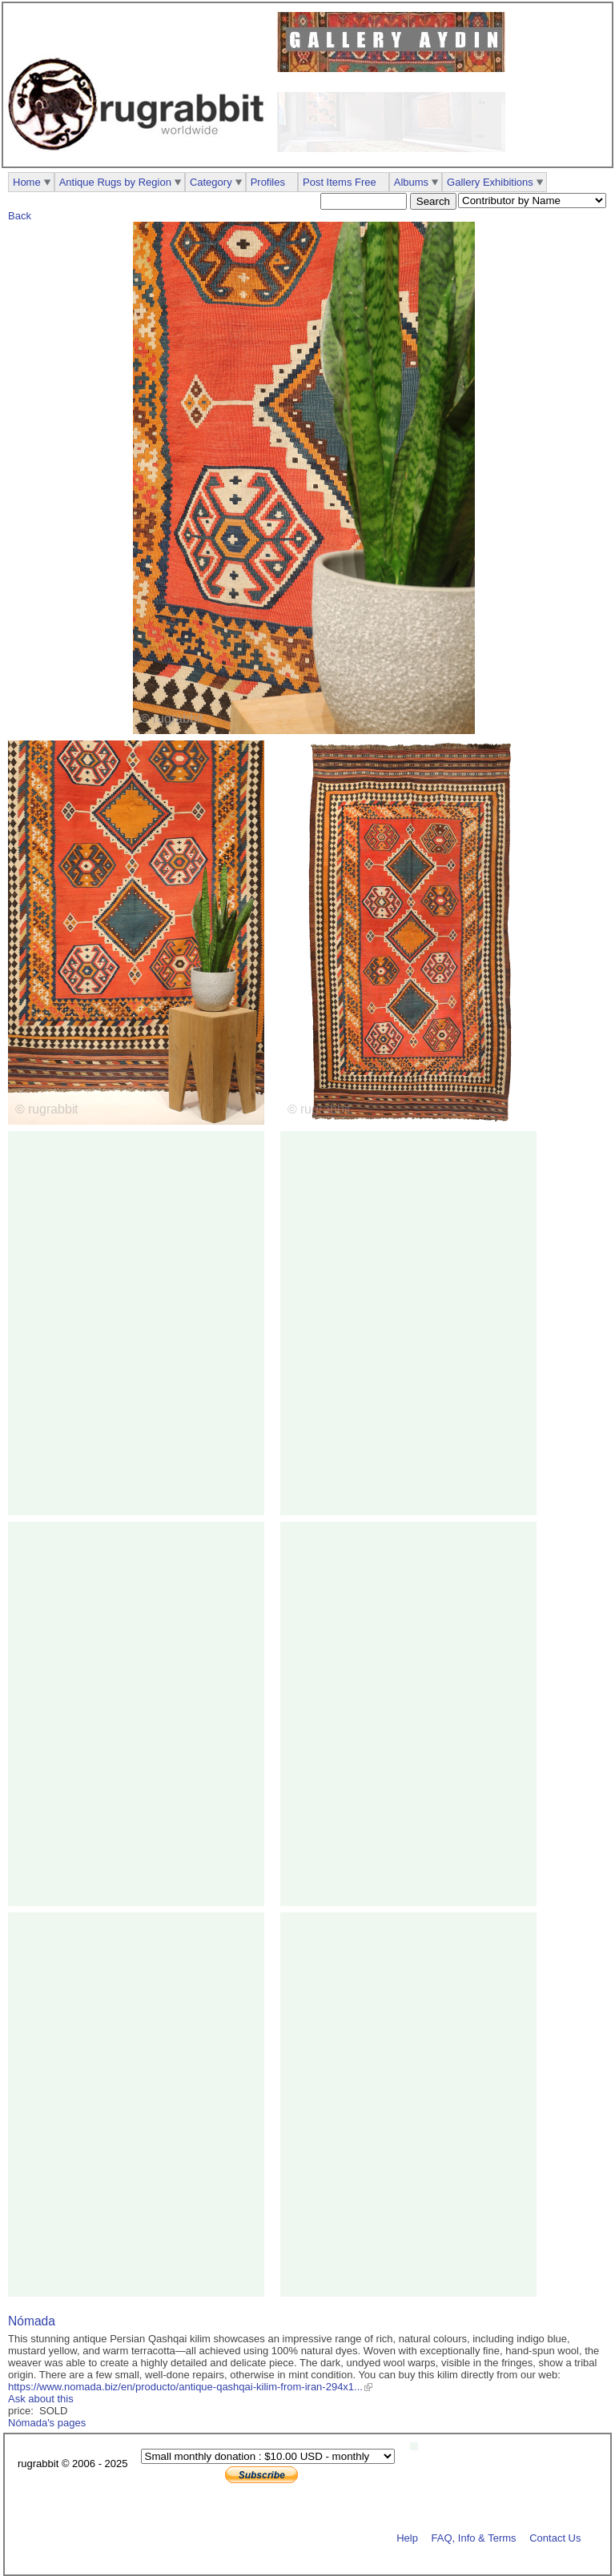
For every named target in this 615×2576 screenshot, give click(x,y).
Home (27, 182)
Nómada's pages (47, 2423)
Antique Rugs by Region (115, 182)
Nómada (31, 2321)
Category (211, 182)
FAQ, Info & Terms (474, 2537)
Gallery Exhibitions (490, 182)
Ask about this (41, 2399)
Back (19, 216)
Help (407, 2537)
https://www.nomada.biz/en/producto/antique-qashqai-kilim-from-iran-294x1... (185, 2387)
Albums (411, 182)
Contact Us (555, 2537)
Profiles (268, 182)
